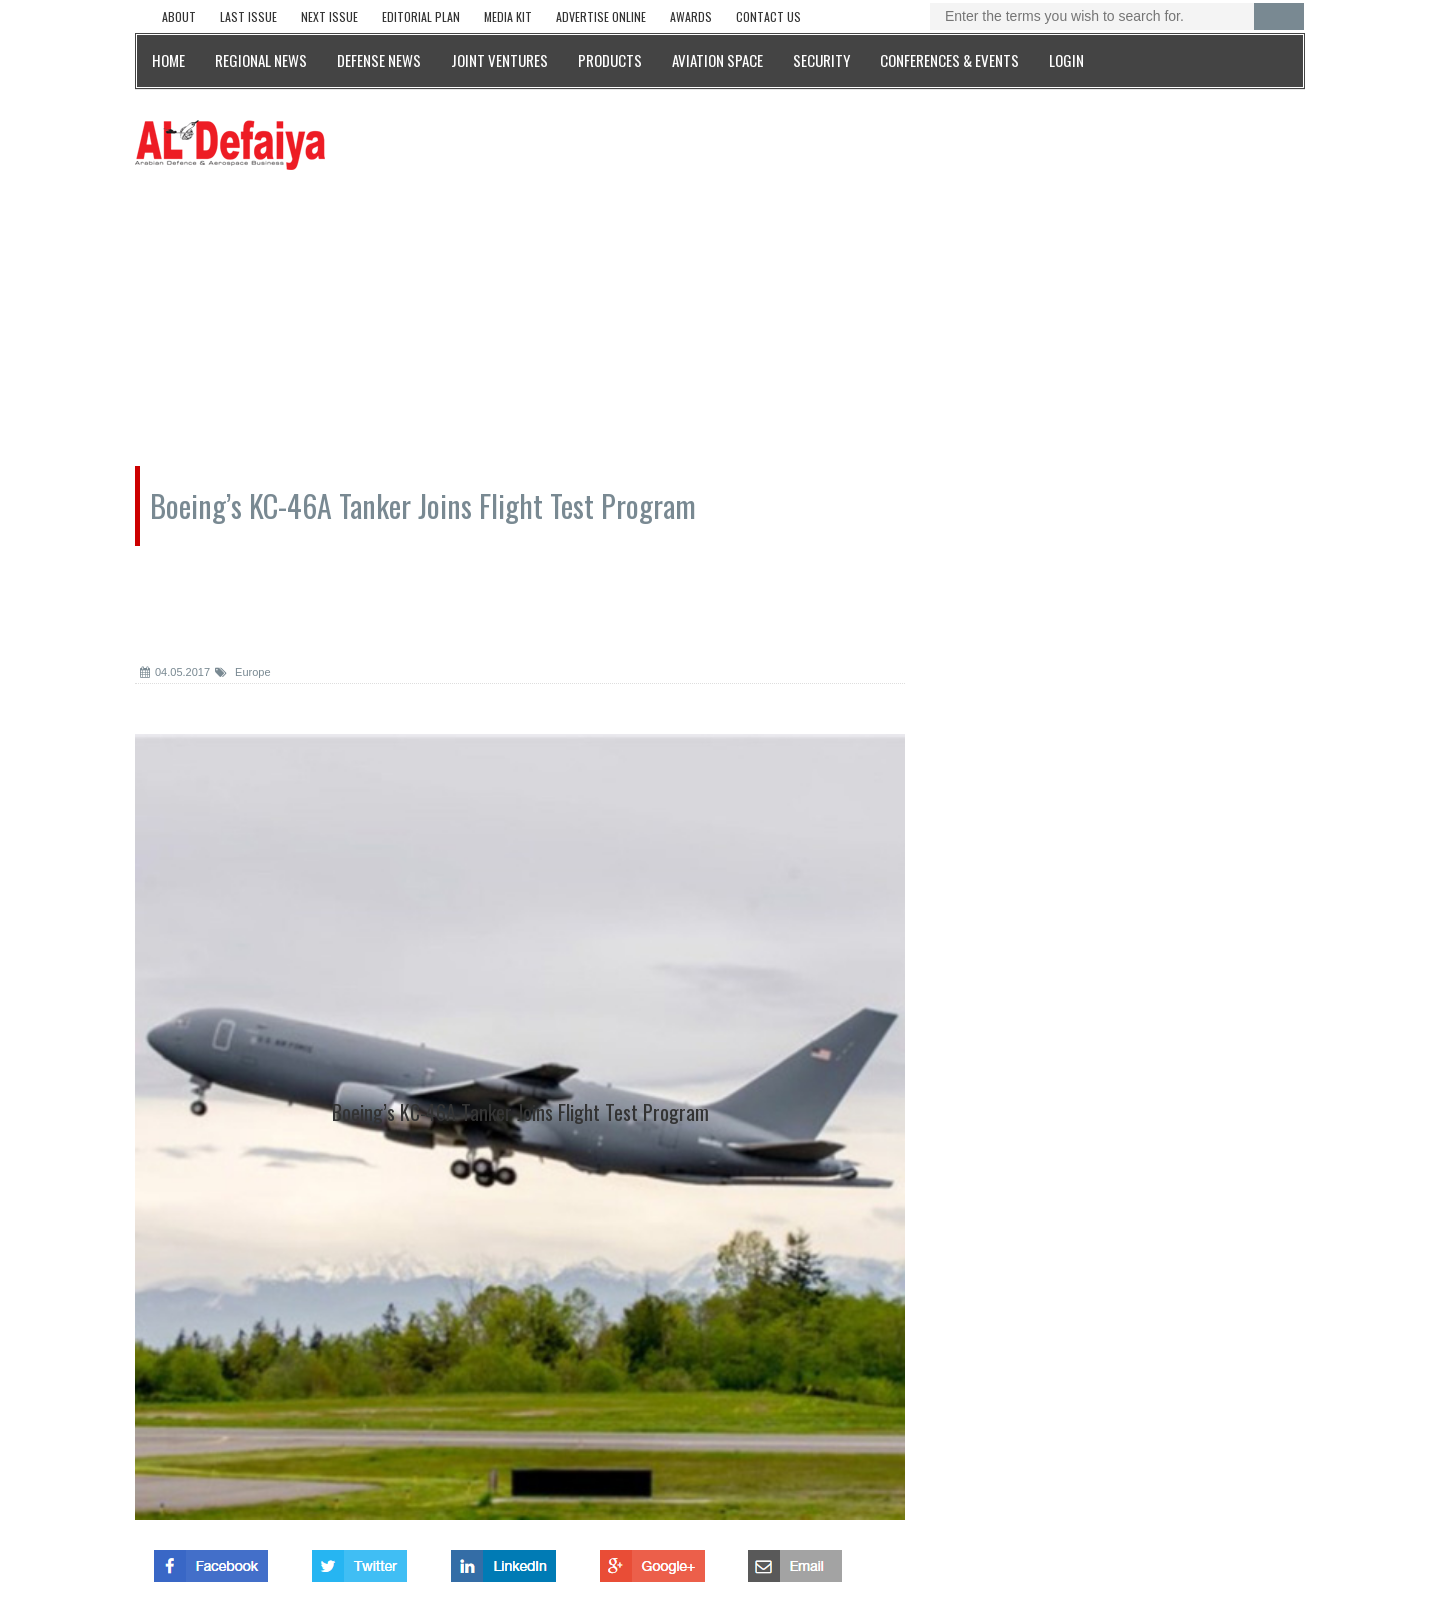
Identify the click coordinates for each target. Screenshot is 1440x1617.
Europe (243, 672)
